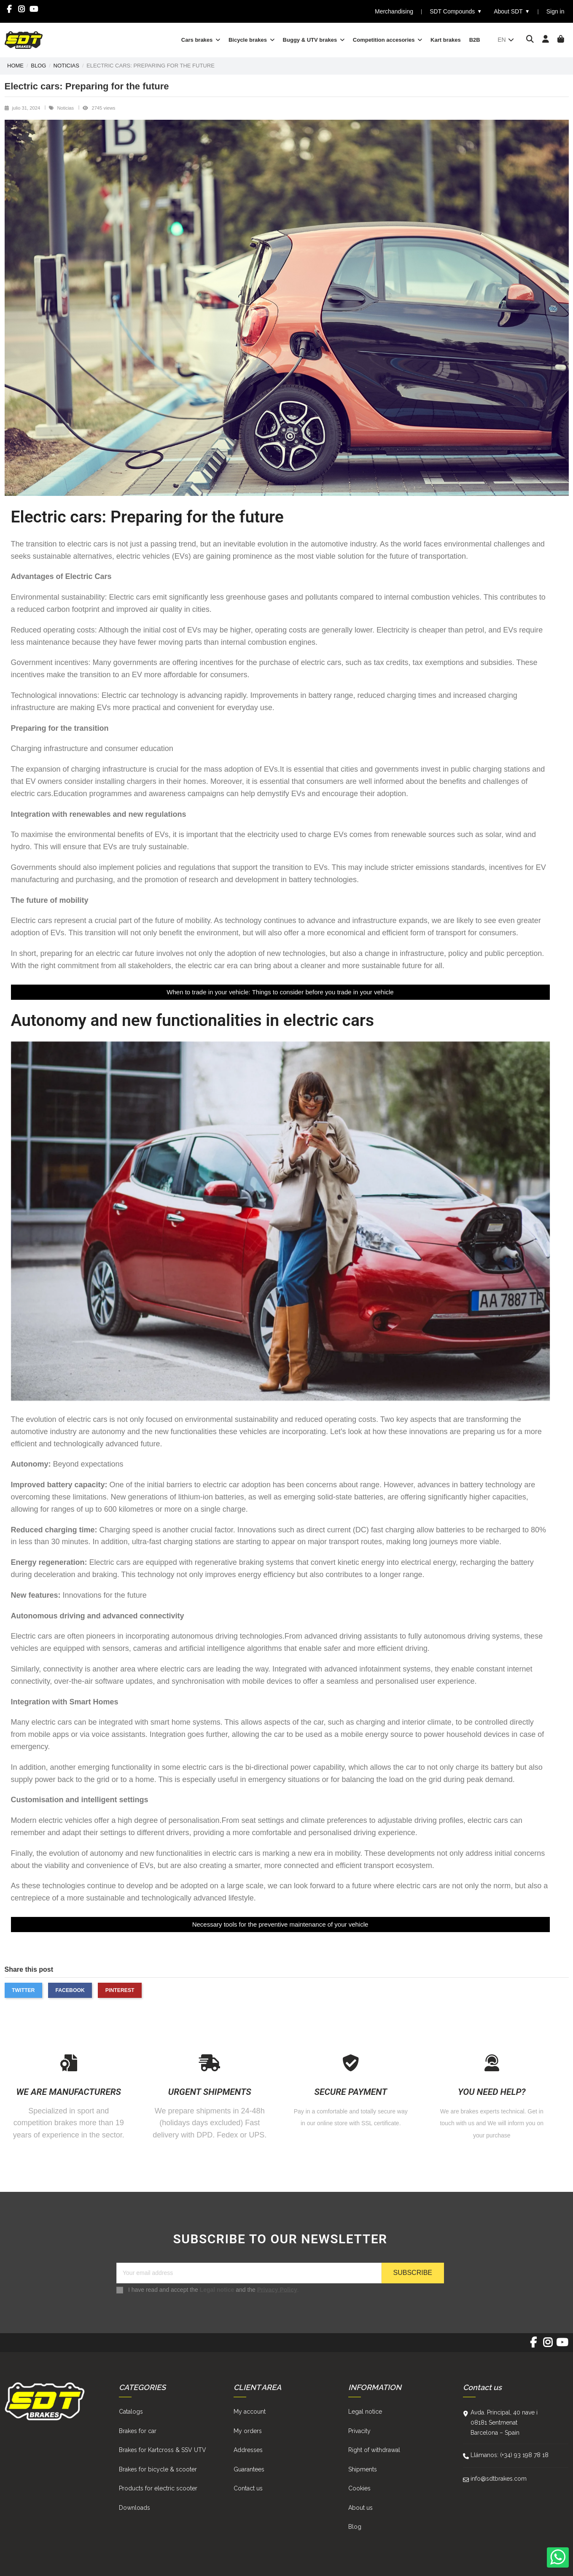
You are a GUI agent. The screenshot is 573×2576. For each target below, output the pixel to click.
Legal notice (217, 2289)
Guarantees (249, 2469)
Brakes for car (137, 2431)
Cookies (359, 2488)
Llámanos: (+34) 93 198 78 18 (510, 2455)
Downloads (134, 2507)
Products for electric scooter (158, 2488)
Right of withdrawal (374, 2450)
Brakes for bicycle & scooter (158, 2469)
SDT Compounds (456, 12)
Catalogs (131, 2411)
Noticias (66, 107)
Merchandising (394, 11)
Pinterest (120, 1990)
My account (250, 2411)
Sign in (555, 11)
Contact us (248, 2488)
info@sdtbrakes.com (499, 2478)
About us (360, 2507)
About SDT (512, 12)
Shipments (362, 2469)
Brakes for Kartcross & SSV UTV (162, 2450)
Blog (354, 2526)
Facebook (69, 1990)
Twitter (23, 1990)
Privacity (359, 2431)
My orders (248, 2431)
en (506, 39)
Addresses (248, 2450)
